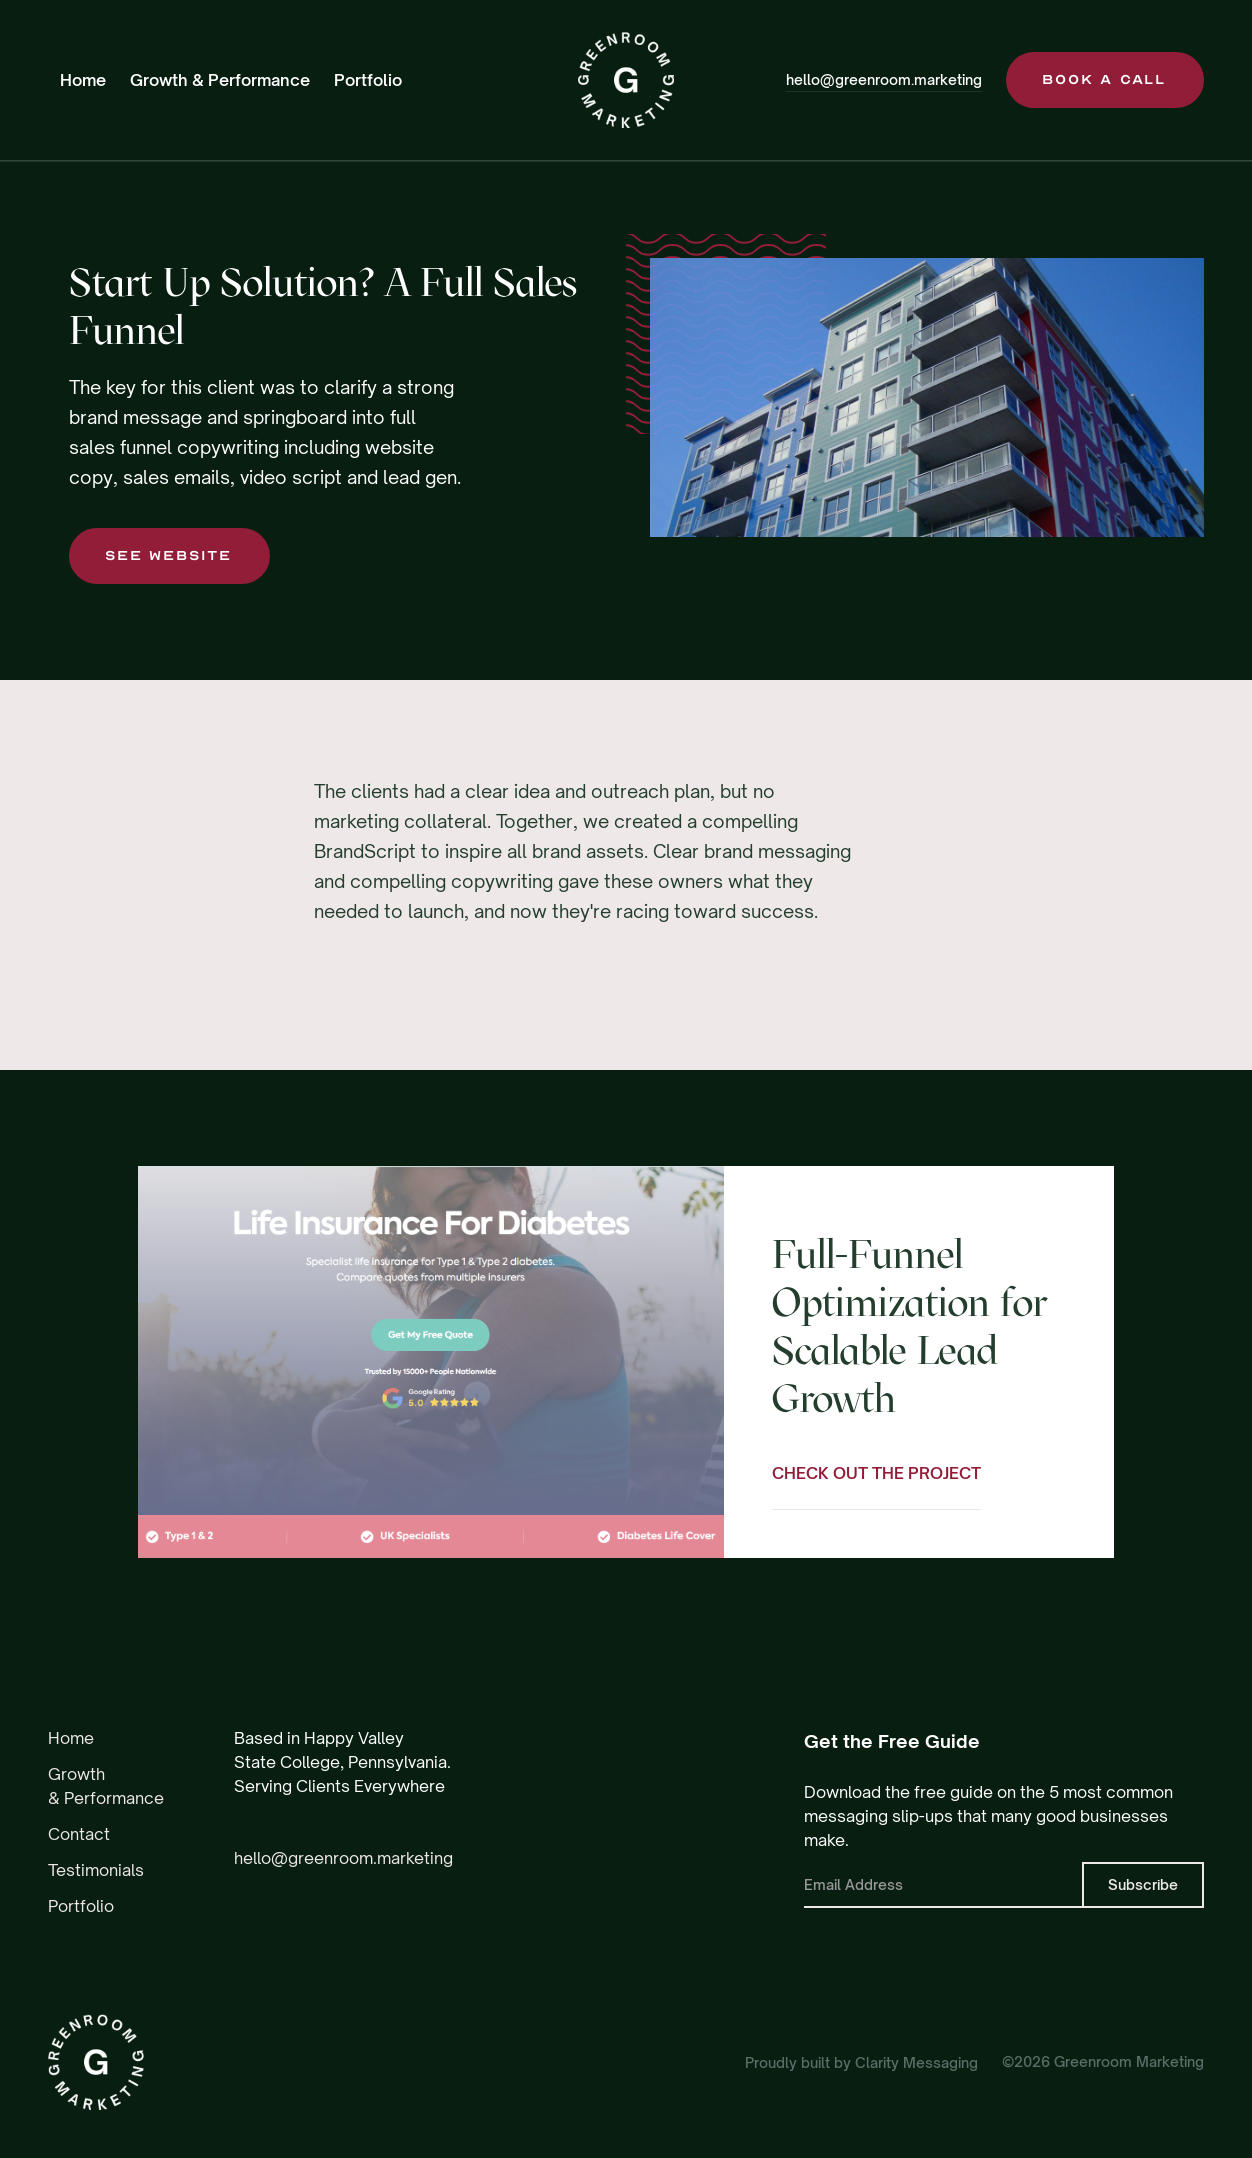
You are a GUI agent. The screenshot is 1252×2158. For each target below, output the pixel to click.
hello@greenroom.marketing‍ (343, 1858)
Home (83, 80)
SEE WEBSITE (168, 555)
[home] (626, 80)
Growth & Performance (220, 80)
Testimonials (96, 1870)
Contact (79, 1834)
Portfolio (368, 80)
